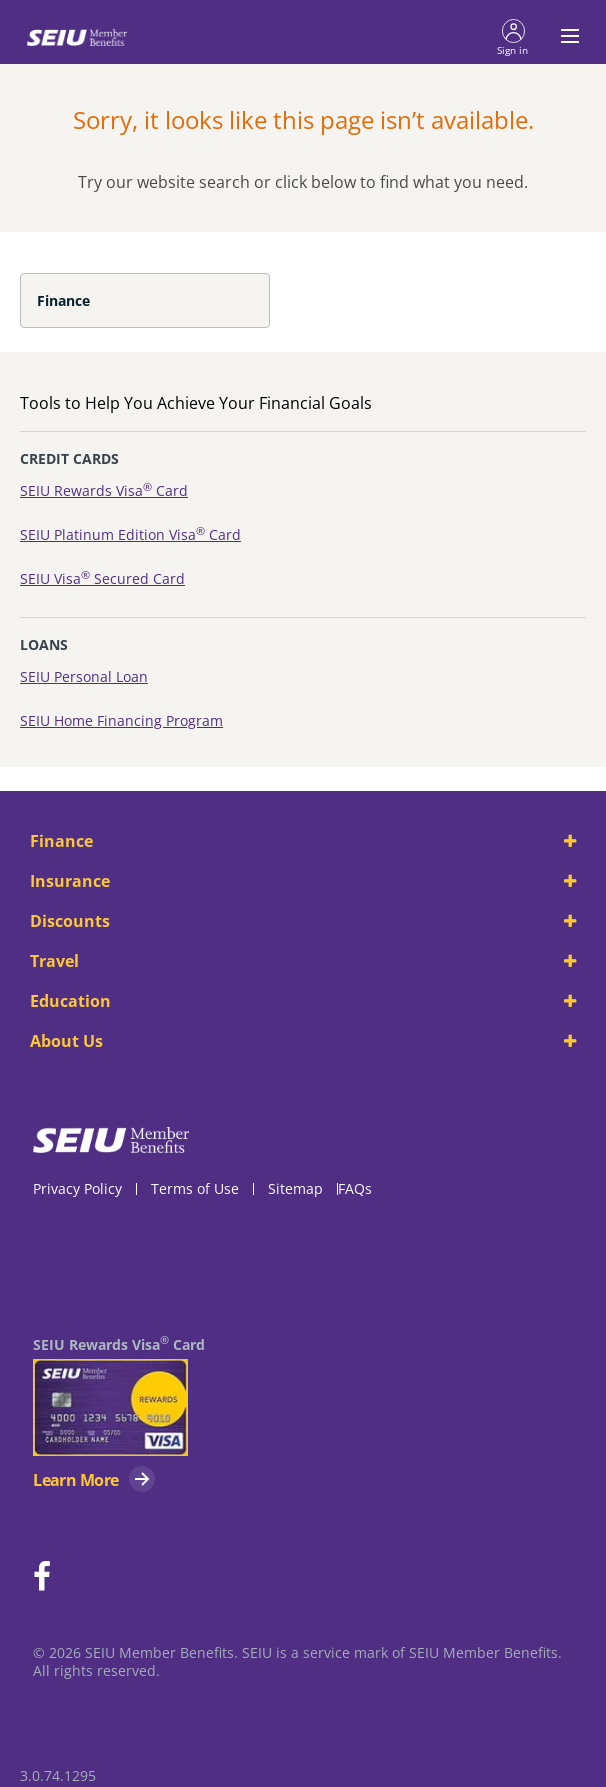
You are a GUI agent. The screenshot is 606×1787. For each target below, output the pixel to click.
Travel (303, 961)
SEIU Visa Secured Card (102, 578)
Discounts (303, 921)
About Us (303, 1041)
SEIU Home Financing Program (121, 720)
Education (303, 1001)
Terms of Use (195, 1188)
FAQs (355, 1188)
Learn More (75, 1480)
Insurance (303, 881)
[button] (513, 36)
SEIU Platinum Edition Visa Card (130, 534)
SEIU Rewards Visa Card (104, 490)
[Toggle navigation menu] (564, 36)
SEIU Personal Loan (84, 676)
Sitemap (295, 1188)
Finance (63, 300)
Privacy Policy (77, 1188)
